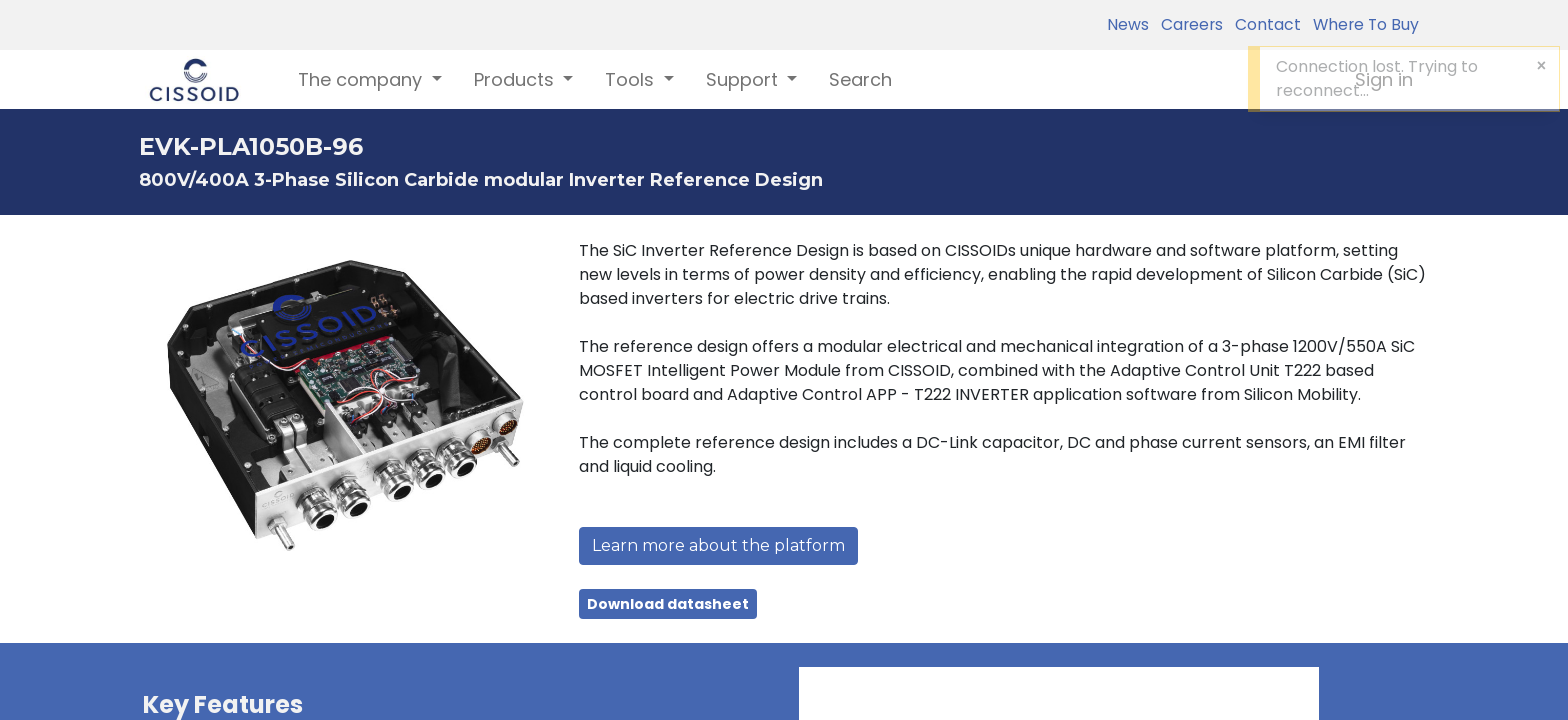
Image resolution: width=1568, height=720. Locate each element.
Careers (1188, 24)
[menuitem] (860, 79)
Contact (1264, 24)
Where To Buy (1362, 24)
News (1128, 24)
